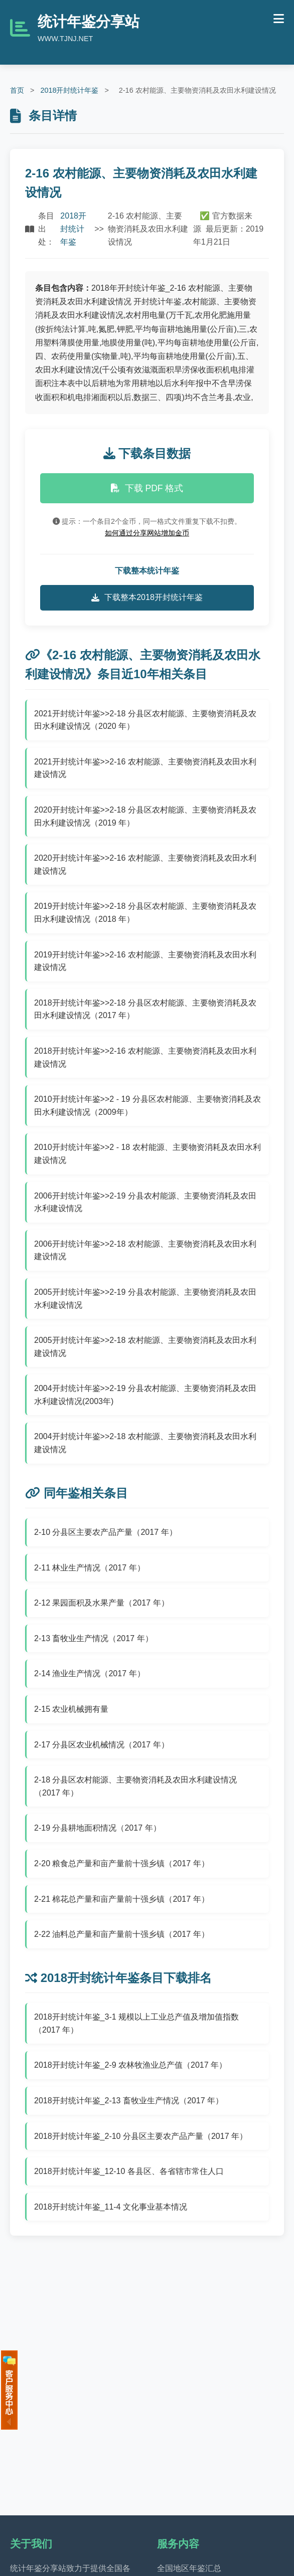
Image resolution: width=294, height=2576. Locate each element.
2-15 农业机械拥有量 (71, 1709)
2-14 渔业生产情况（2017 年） (89, 1673)
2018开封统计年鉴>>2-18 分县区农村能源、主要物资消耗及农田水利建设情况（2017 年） (145, 1009)
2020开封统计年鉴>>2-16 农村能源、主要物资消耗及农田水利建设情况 (145, 864)
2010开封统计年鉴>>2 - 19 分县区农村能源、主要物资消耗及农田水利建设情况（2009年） (147, 1105)
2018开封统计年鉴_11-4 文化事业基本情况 (110, 2207)
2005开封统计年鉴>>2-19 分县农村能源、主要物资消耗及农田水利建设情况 (145, 1298)
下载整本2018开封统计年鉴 (147, 597)
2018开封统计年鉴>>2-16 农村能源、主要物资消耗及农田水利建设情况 (145, 1057)
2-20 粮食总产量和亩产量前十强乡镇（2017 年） (121, 1863)
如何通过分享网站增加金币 (147, 533)
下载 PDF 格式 (147, 488)
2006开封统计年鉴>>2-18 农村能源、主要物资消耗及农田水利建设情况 (145, 1250)
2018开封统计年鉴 (69, 90)
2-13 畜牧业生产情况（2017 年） (93, 1638)
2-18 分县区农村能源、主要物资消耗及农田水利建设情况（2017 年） (135, 1786)
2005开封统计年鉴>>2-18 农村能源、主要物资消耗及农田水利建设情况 (145, 1346)
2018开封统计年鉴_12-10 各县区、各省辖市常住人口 (129, 2171)
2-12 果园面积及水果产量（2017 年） (101, 1603)
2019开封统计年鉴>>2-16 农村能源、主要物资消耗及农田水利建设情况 (145, 961)
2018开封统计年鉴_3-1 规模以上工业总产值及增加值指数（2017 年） (136, 2023)
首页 (17, 90)
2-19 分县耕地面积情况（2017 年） (97, 1828)
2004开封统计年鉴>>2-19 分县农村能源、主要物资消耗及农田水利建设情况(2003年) (145, 1395)
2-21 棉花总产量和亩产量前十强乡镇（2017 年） (121, 1899)
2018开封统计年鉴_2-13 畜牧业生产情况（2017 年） (128, 2100)
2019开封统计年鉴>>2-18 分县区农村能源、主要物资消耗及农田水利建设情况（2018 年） (145, 912)
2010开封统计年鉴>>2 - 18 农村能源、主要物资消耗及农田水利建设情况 (147, 1153)
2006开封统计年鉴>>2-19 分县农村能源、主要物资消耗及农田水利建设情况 (145, 1202)
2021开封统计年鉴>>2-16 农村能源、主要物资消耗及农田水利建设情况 (145, 768)
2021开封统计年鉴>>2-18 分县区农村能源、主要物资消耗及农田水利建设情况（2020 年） (145, 720)
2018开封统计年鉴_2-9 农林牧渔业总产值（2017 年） (130, 2065)
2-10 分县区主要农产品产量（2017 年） (105, 1532)
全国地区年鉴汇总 (189, 2568)
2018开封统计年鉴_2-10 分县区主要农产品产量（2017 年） (140, 2136)
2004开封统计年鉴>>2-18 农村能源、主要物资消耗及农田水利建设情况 (145, 1443)
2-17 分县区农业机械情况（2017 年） (101, 1744)
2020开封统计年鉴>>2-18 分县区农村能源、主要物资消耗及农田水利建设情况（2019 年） (145, 816)
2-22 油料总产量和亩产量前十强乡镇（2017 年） (121, 1934)
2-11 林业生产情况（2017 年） (89, 1567)
